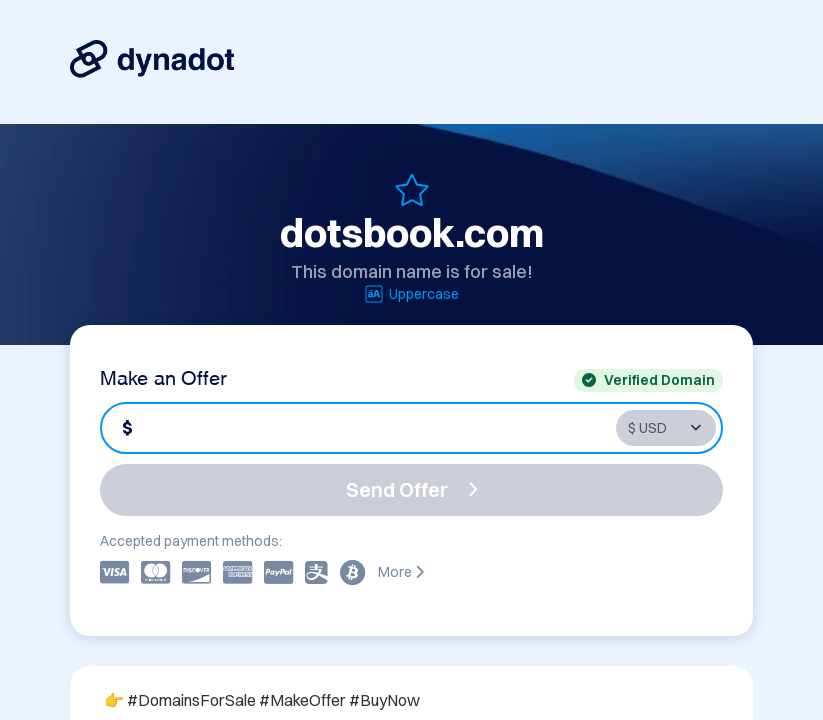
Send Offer (412, 489)
